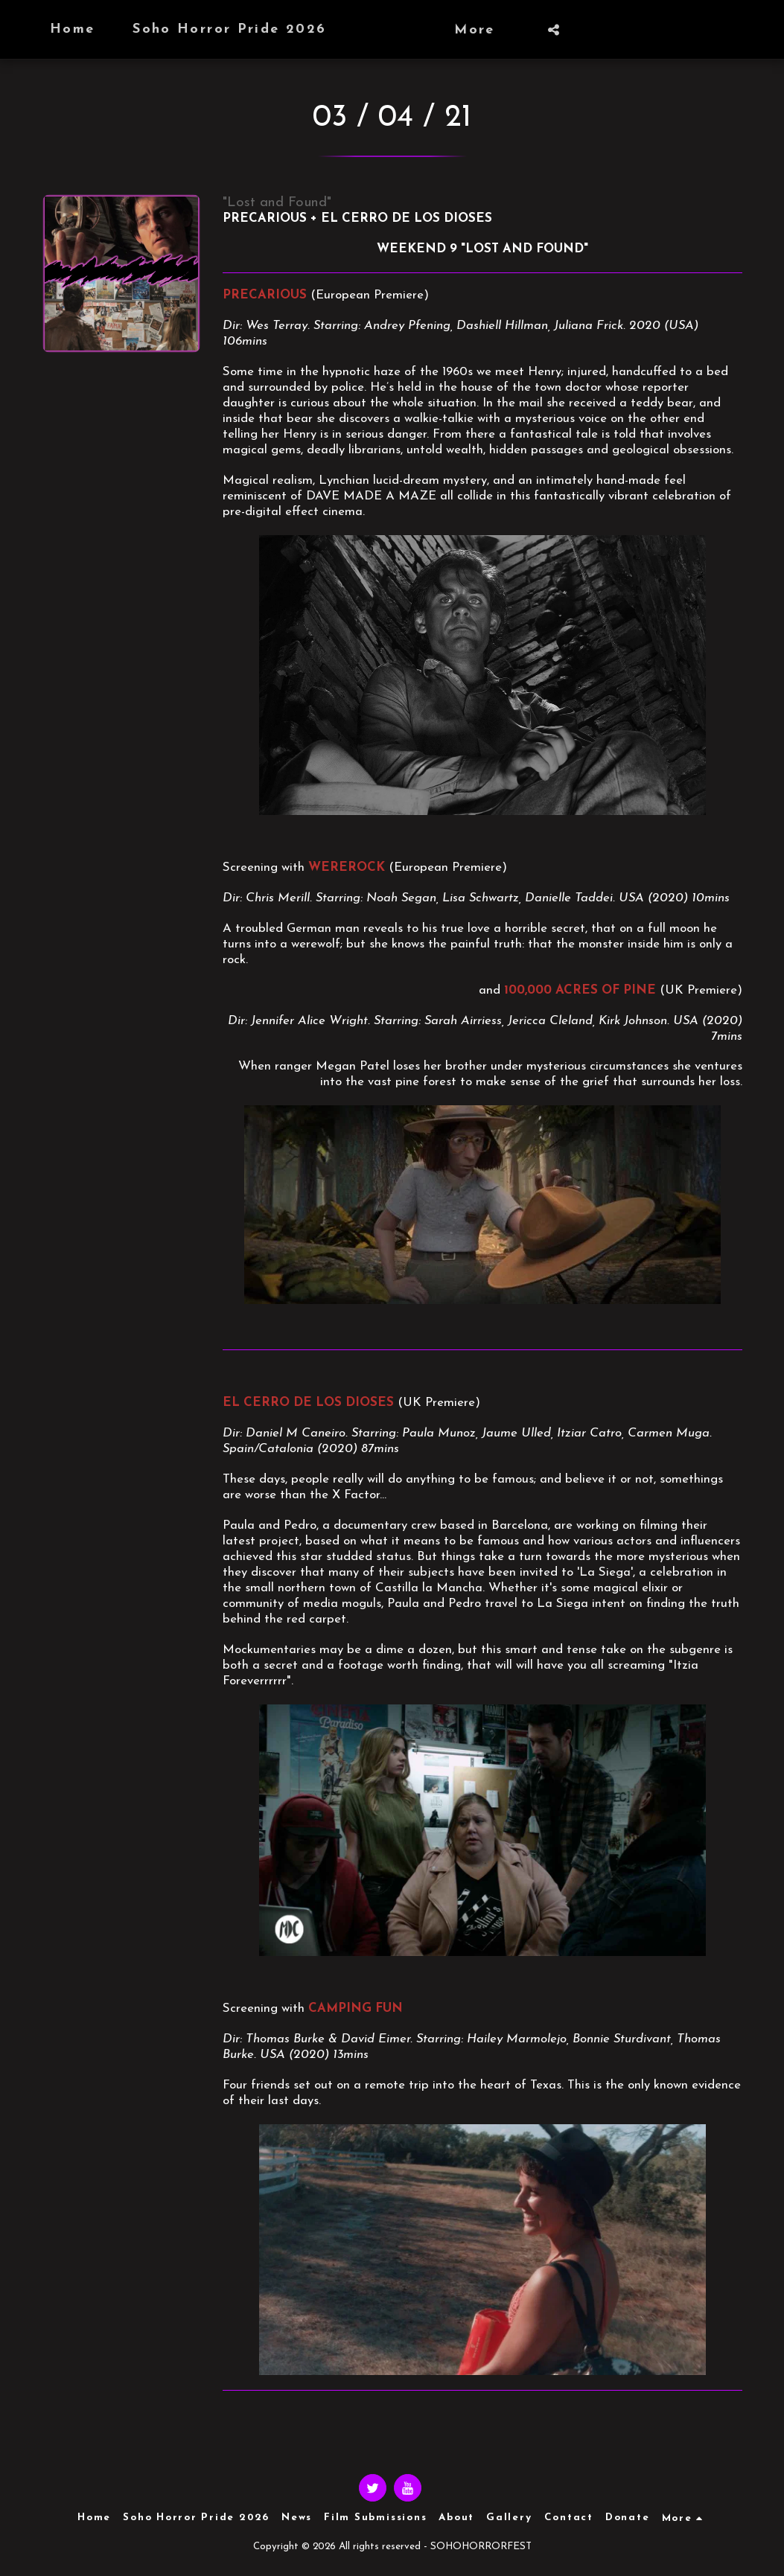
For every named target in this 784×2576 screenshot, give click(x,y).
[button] (584, 29)
